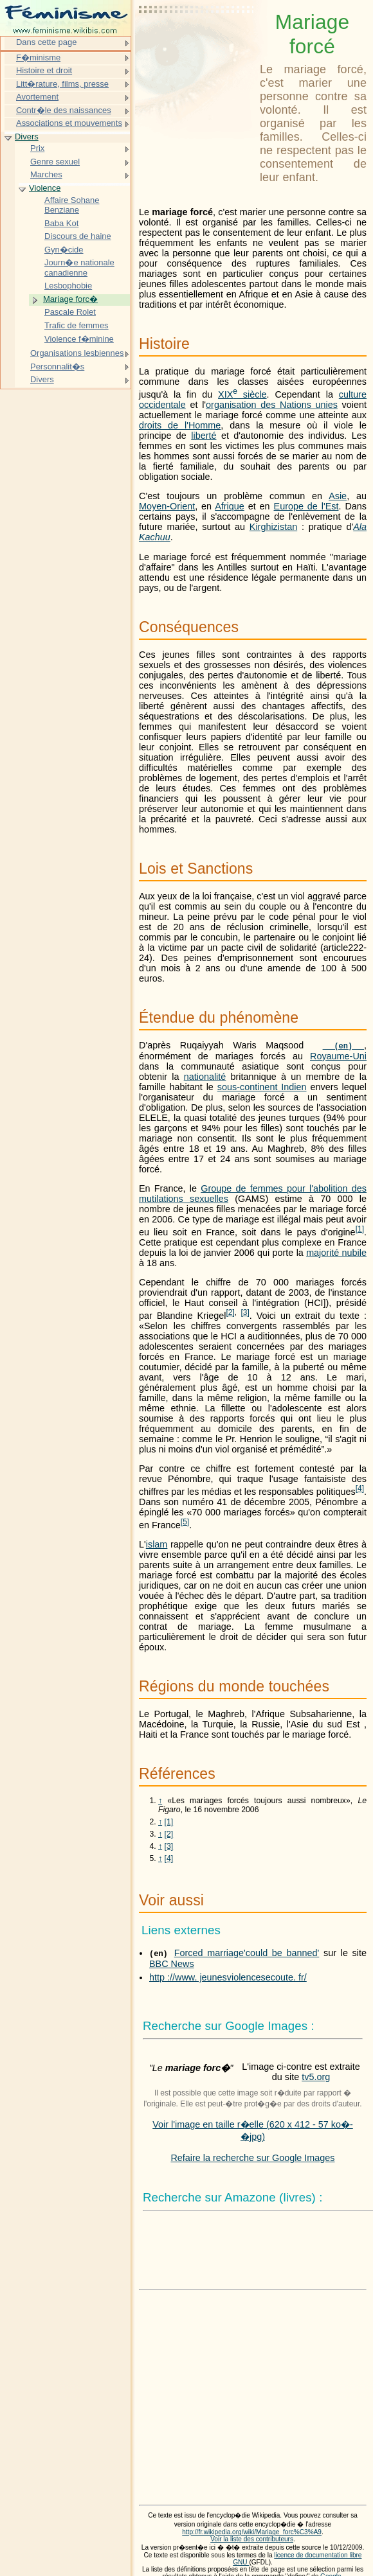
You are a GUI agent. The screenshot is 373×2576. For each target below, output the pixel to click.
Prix (37, 148)
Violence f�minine (79, 339)
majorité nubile (336, 1253)
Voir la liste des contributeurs (251, 2539)
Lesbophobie (68, 285)
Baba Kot (61, 223)
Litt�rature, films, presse (62, 84)
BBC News (171, 1964)
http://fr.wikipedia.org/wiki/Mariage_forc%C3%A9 (252, 2532)
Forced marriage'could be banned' (247, 1953)
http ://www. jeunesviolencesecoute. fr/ (228, 1977)
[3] (169, 1846)
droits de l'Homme (180, 425)
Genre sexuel (55, 161)
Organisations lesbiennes (76, 353)
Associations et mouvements (69, 123)
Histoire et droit (44, 70)
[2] (169, 1834)
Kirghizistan (273, 527)
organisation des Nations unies (272, 405)
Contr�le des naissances (63, 110)
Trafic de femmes (76, 325)
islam (157, 1544)
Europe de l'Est (306, 506)
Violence (44, 188)
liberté (203, 435)
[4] (169, 1858)
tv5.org (316, 2077)
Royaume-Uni (338, 1056)
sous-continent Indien (262, 1087)
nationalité (205, 1077)
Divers (27, 136)
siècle (242, 394)
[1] (169, 1821)
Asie (338, 496)
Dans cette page (46, 42)
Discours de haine (77, 236)
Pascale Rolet (70, 312)
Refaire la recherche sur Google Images (252, 2158)
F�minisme (38, 57)
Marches (46, 174)
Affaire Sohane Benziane (71, 205)
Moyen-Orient (167, 506)
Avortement (37, 96)
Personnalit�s (57, 366)
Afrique (229, 506)
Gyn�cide (64, 249)
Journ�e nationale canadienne (79, 268)
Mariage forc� (70, 299)
